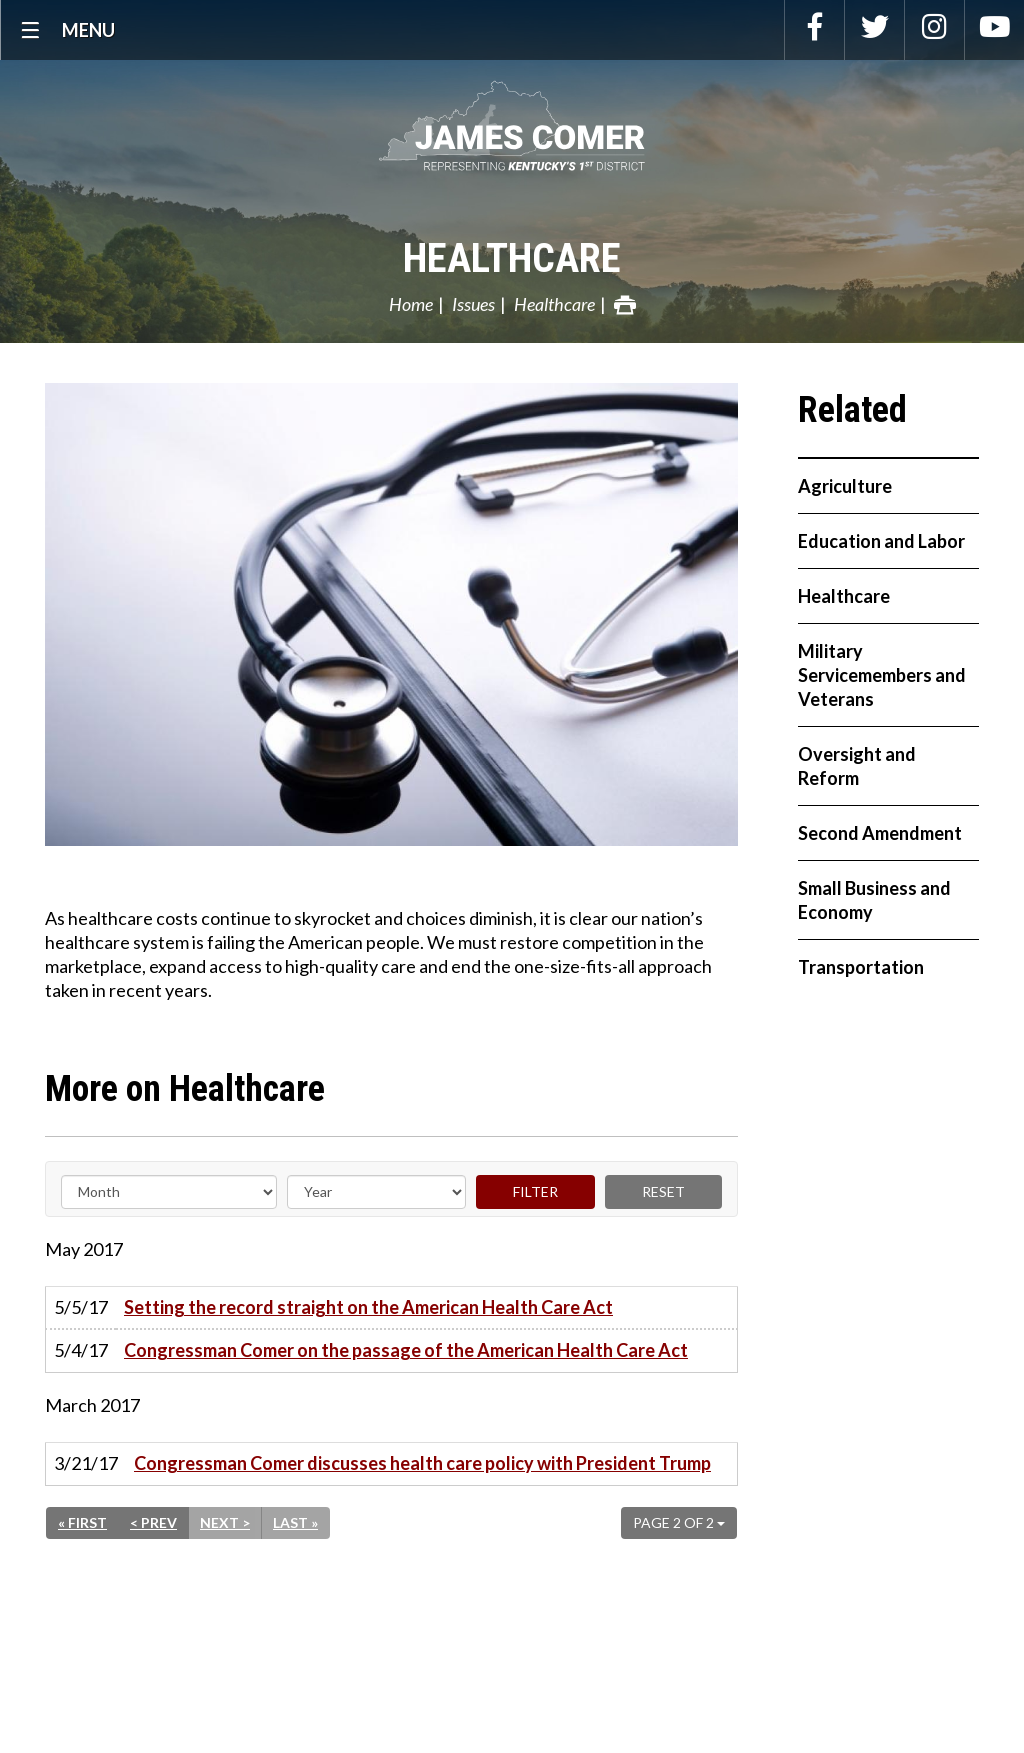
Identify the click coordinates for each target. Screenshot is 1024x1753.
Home (411, 304)
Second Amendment (880, 833)
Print (625, 305)
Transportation (861, 967)
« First (82, 1522)
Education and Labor (881, 541)
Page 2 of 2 (679, 1522)
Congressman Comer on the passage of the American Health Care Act (406, 1350)
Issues (473, 304)
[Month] (169, 1192)
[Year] (376, 1192)
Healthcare (512, 258)
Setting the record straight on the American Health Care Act (368, 1307)
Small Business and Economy (874, 900)
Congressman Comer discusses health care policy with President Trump (422, 1463)
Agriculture (845, 486)
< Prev (153, 1522)
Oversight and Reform (857, 766)
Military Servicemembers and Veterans (882, 675)
